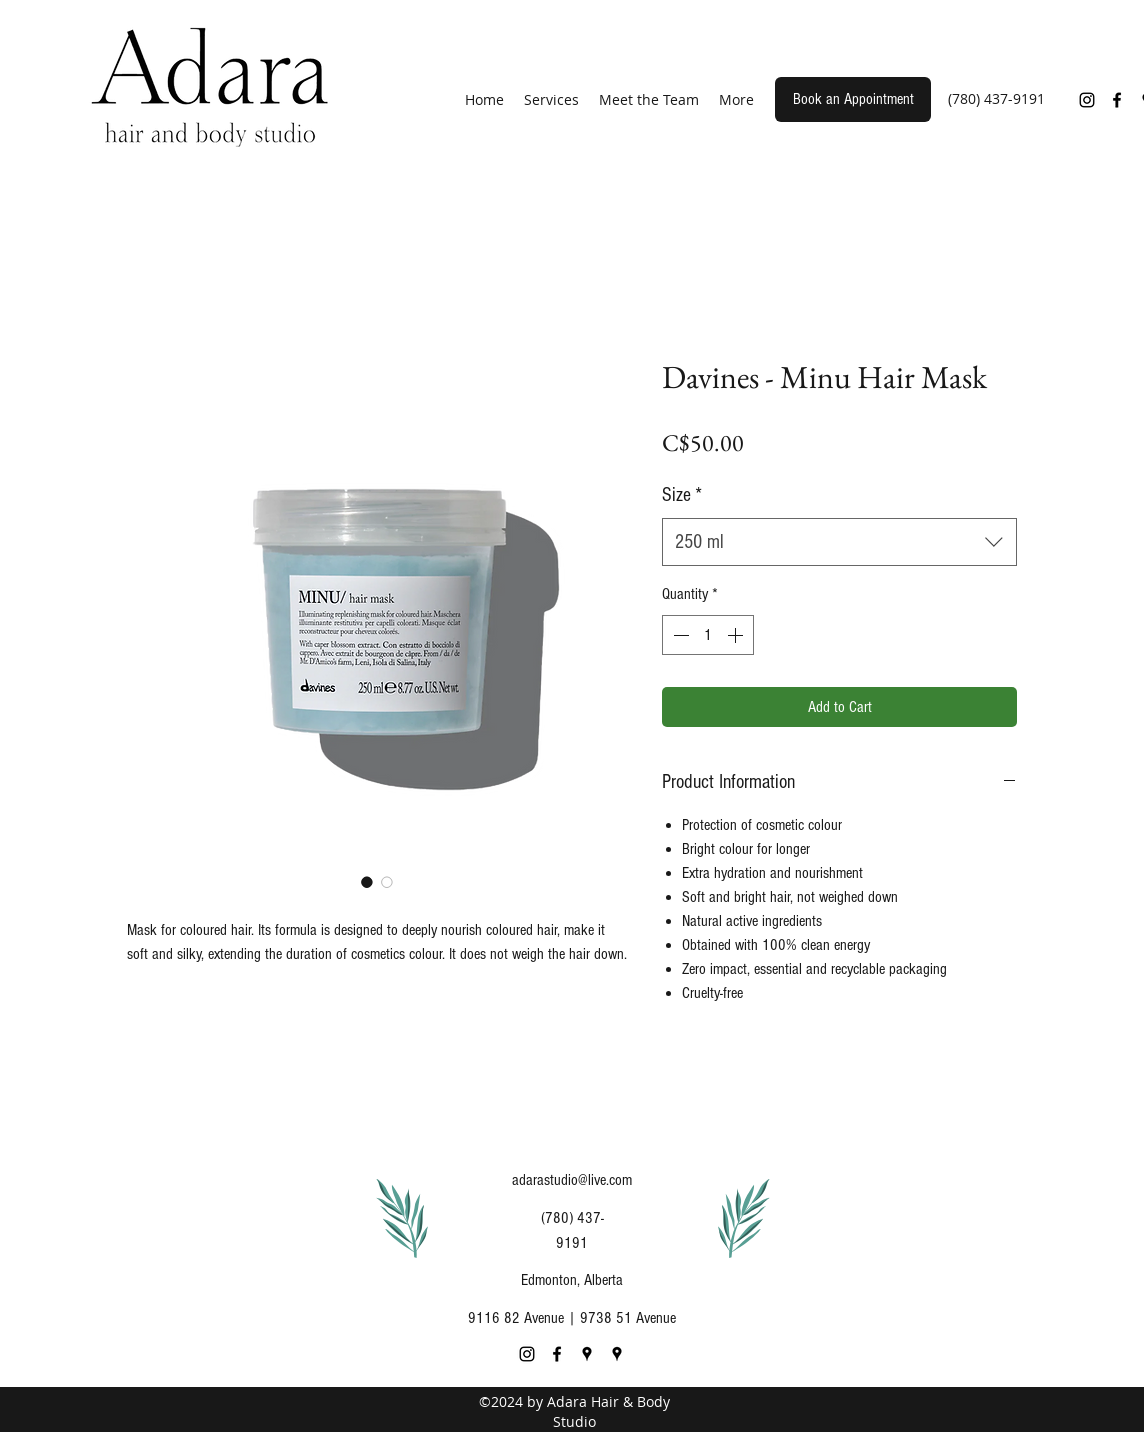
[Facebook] (1117, 100)
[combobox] (839, 542)
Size (682, 495)
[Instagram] (1087, 100)
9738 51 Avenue (628, 1318)
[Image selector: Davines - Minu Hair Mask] (367, 882)
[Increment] (737, 635)
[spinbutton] (708, 635)
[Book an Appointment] (853, 99)
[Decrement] (679, 635)
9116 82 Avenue (516, 1318)
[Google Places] (587, 1354)
